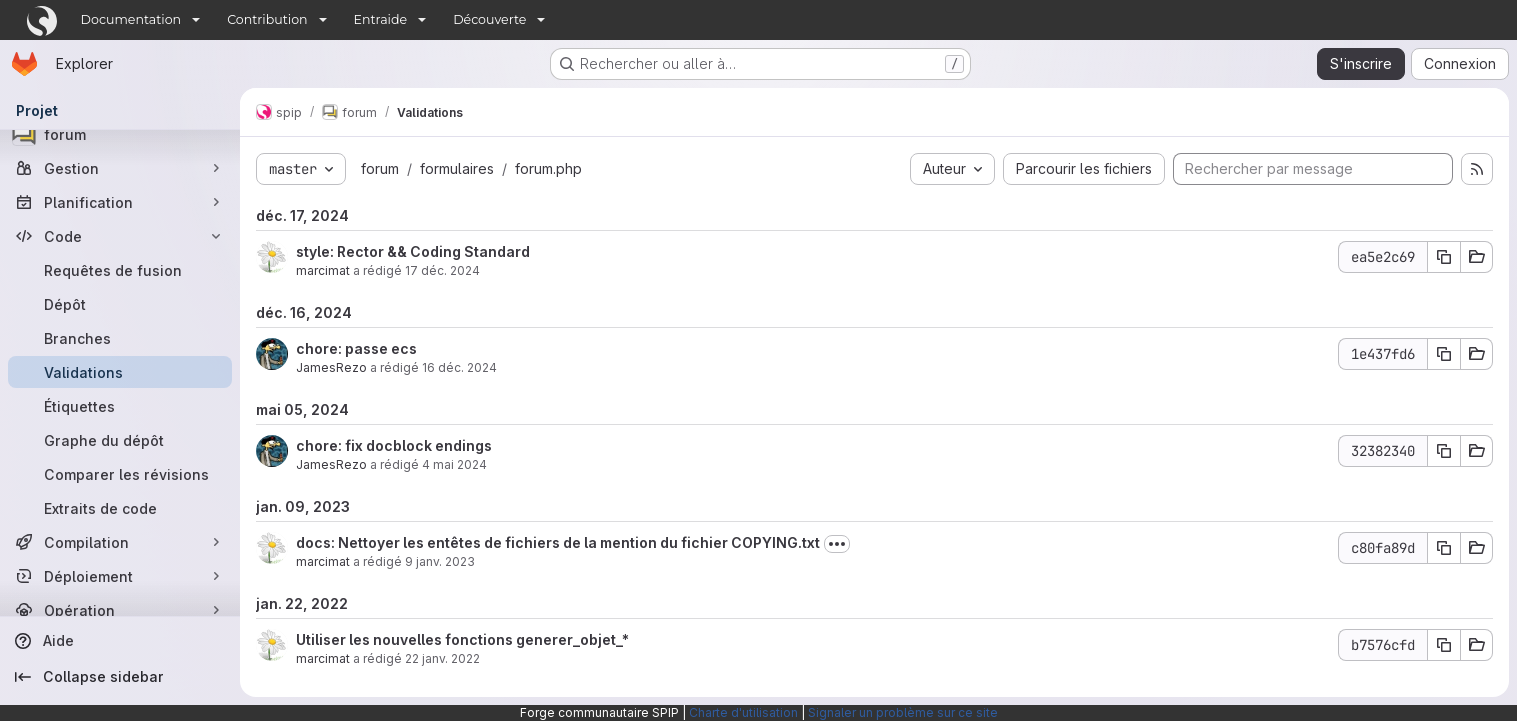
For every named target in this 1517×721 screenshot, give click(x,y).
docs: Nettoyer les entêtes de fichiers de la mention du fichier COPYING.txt (558, 542)
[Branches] (120, 338)
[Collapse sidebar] (120, 677)
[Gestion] (120, 168)
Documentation (131, 19)
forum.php (548, 168)
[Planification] (120, 202)
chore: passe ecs (356, 348)
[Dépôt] (120, 304)
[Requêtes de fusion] (120, 270)
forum (380, 168)
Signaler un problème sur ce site (903, 712)
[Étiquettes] (120, 406)
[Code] (120, 236)
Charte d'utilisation (743, 712)
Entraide (381, 19)
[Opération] (120, 610)
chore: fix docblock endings (394, 445)
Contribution (267, 19)
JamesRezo (331, 367)
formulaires (457, 168)
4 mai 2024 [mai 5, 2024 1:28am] (454, 464)
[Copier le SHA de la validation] (1444, 257)
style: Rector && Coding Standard (413, 251)
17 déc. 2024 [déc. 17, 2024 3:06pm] (442, 270)
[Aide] (120, 641)
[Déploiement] (120, 576)
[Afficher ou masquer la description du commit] (837, 544)
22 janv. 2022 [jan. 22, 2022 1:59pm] (442, 658)
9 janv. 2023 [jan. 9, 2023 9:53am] (440, 561)
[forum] (120, 134)
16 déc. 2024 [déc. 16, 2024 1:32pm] (459, 367)
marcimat (323, 270)
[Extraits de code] (120, 508)
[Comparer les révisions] (120, 474)
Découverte (489, 19)
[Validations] (120, 372)
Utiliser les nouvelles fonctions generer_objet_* (462, 639)
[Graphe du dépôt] (120, 440)
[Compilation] (120, 542)
